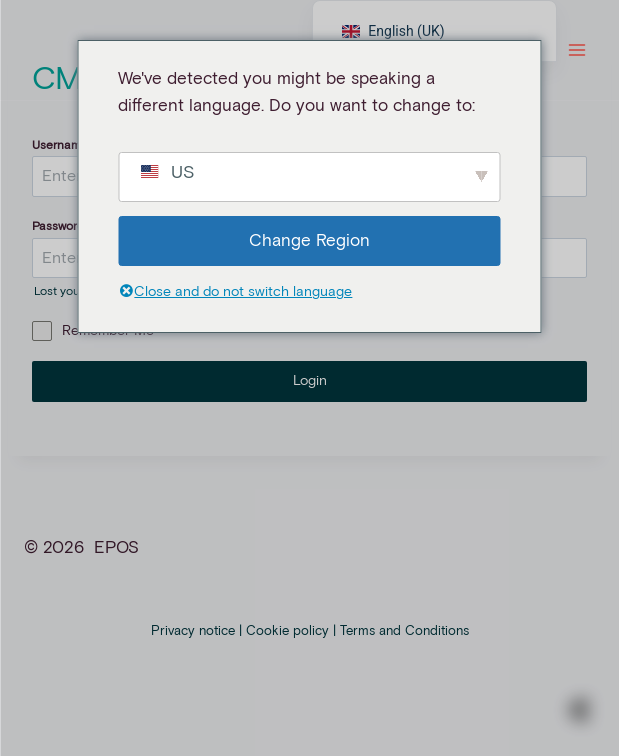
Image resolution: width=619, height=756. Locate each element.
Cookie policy (287, 631)
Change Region (309, 241)
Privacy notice (193, 631)
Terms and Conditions (404, 631)
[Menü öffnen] (576, 49)
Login (310, 381)
